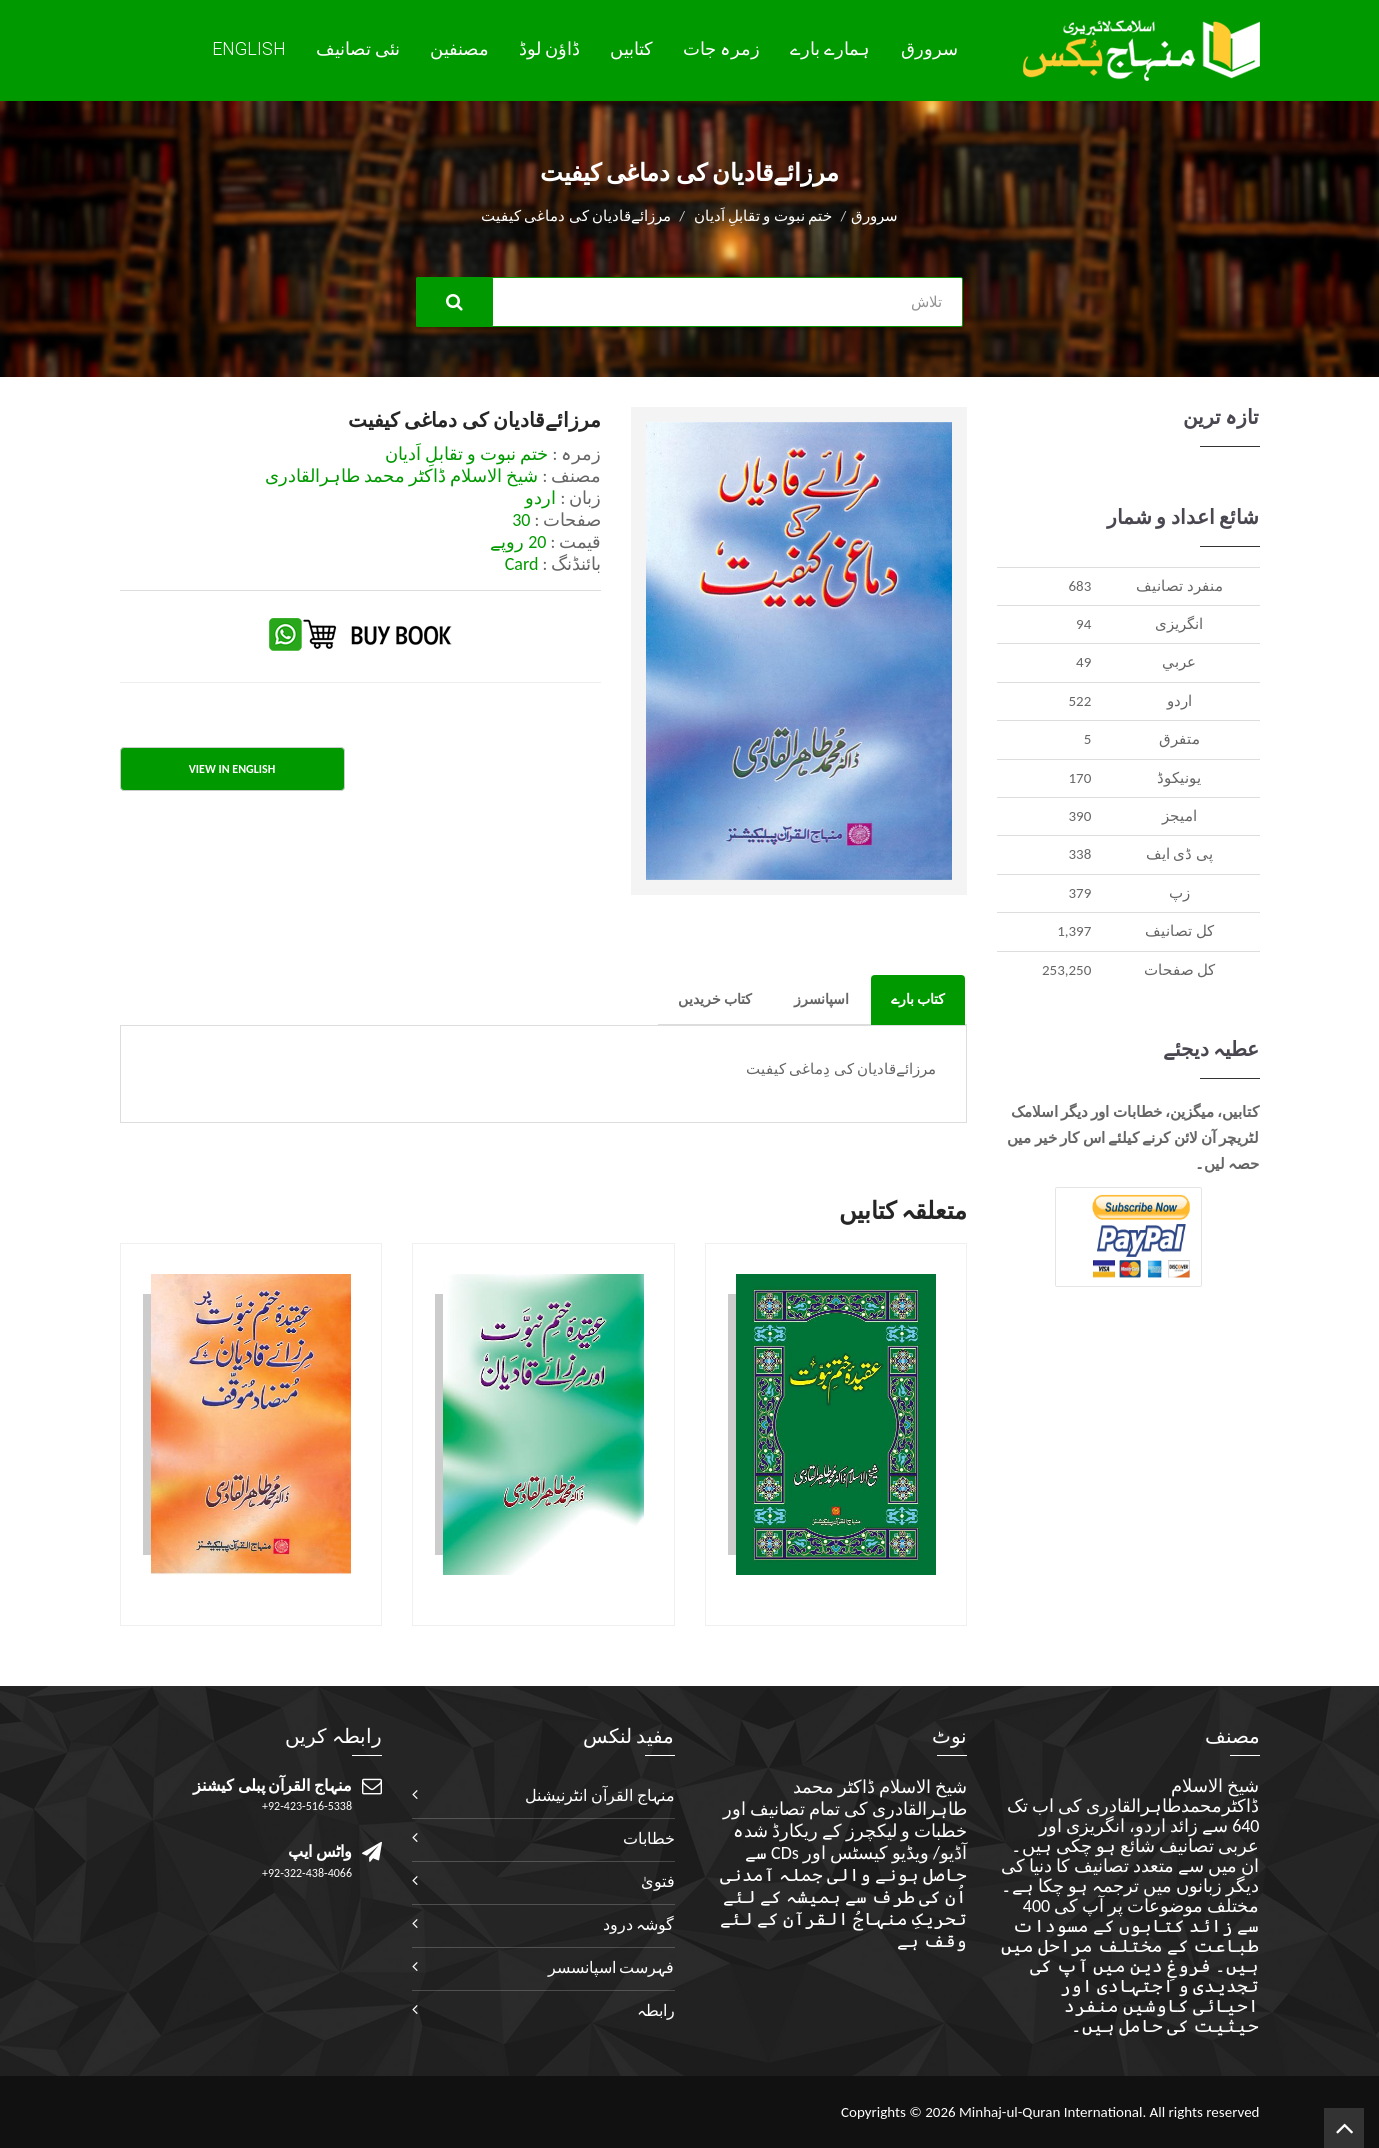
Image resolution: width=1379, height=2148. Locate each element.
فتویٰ (658, 1881)
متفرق (1179, 739)
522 (1079, 701)
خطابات (649, 1838)
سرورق (929, 49)
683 (1079, 586)
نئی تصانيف (358, 49)
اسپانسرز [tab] (821, 999)
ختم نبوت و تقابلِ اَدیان (763, 216)
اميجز (1179, 816)
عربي (1179, 662)
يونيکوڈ (1179, 778)
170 (1079, 778)
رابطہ (656, 2010)
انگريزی (1179, 624)
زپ (1179, 893)
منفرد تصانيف (1179, 586)
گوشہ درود (639, 1924)
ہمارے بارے (830, 49)
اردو (1179, 701)
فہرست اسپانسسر (611, 1967)
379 (1079, 893)
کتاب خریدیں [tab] (715, 999)
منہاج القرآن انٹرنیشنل (599, 1795)
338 (1079, 854)
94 (1083, 624)
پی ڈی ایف (1179, 854)
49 (1083, 662)
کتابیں (631, 49)
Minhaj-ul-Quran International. (1052, 2112)
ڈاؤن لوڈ (549, 49)
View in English (232, 769)
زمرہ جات (721, 49)
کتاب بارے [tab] (918, 999)
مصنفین (459, 49)
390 (1079, 816)
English (249, 48)
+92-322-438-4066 (307, 1873)
